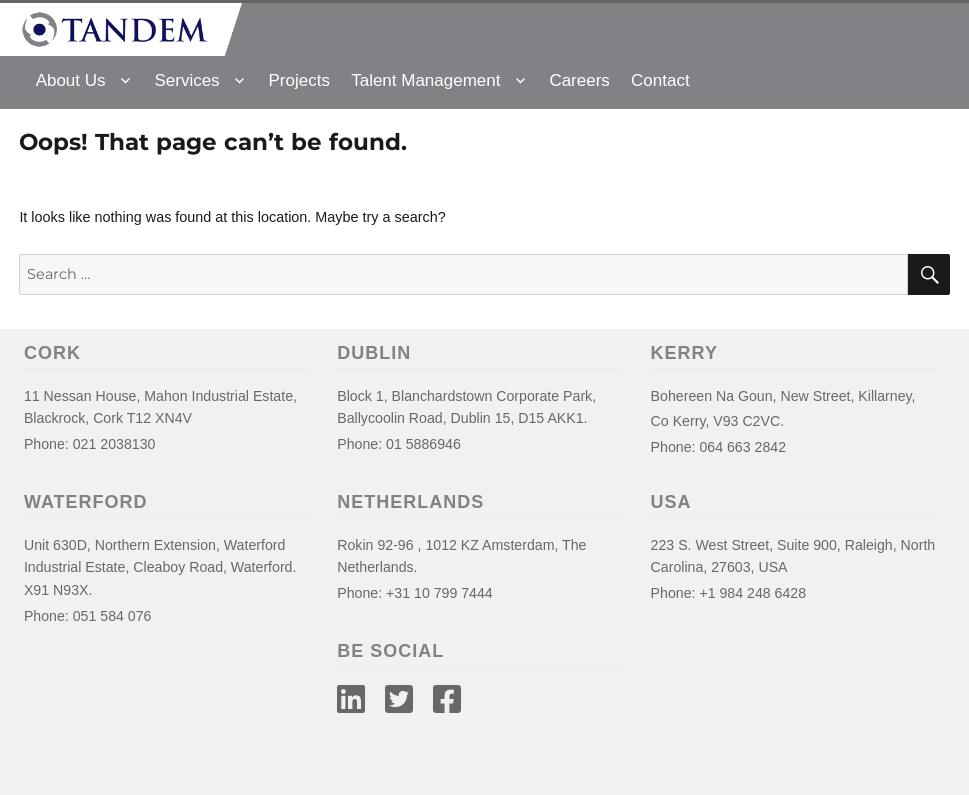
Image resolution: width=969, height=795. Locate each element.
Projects (299, 80)
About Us (71, 80)
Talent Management (425, 80)
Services (186, 80)
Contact (660, 80)
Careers (579, 80)
